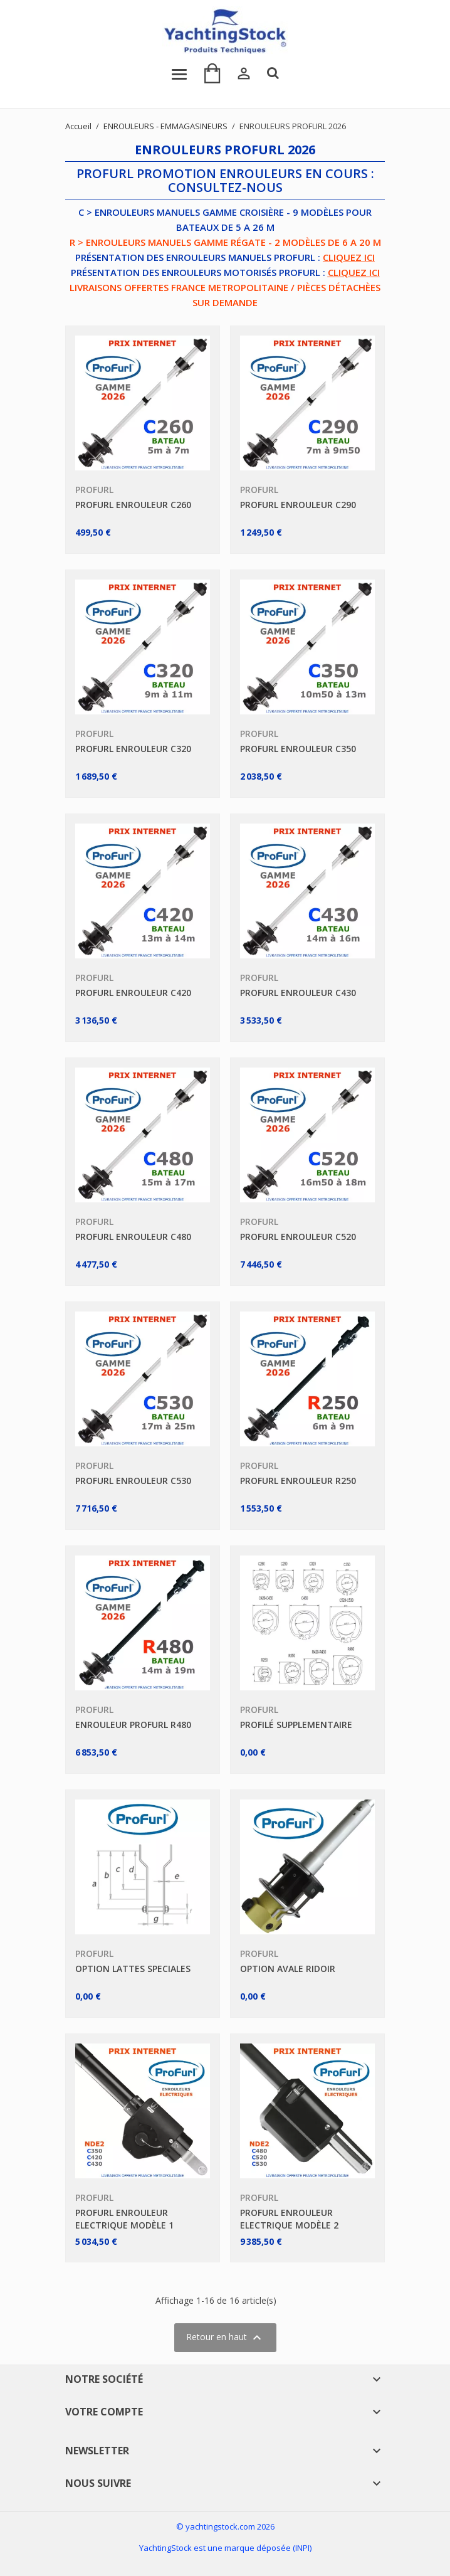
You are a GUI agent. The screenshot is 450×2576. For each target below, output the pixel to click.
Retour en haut (225, 2337)
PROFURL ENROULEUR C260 (133, 505)
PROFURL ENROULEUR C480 (133, 1237)
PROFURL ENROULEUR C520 (298, 1237)
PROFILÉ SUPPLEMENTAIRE (296, 1725)
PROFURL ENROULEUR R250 (298, 1481)
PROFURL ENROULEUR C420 (133, 993)
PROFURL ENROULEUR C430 (298, 993)
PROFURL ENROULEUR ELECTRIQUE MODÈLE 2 (289, 2219)
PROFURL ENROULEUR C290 (298, 505)
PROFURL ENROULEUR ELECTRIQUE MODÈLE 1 (124, 2219)
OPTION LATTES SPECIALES (133, 1968)
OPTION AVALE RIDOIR (287, 1968)
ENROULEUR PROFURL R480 (133, 1725)
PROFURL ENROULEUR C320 (133, 749)
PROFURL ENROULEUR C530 (133, 1481)
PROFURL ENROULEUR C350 (298, 749)
